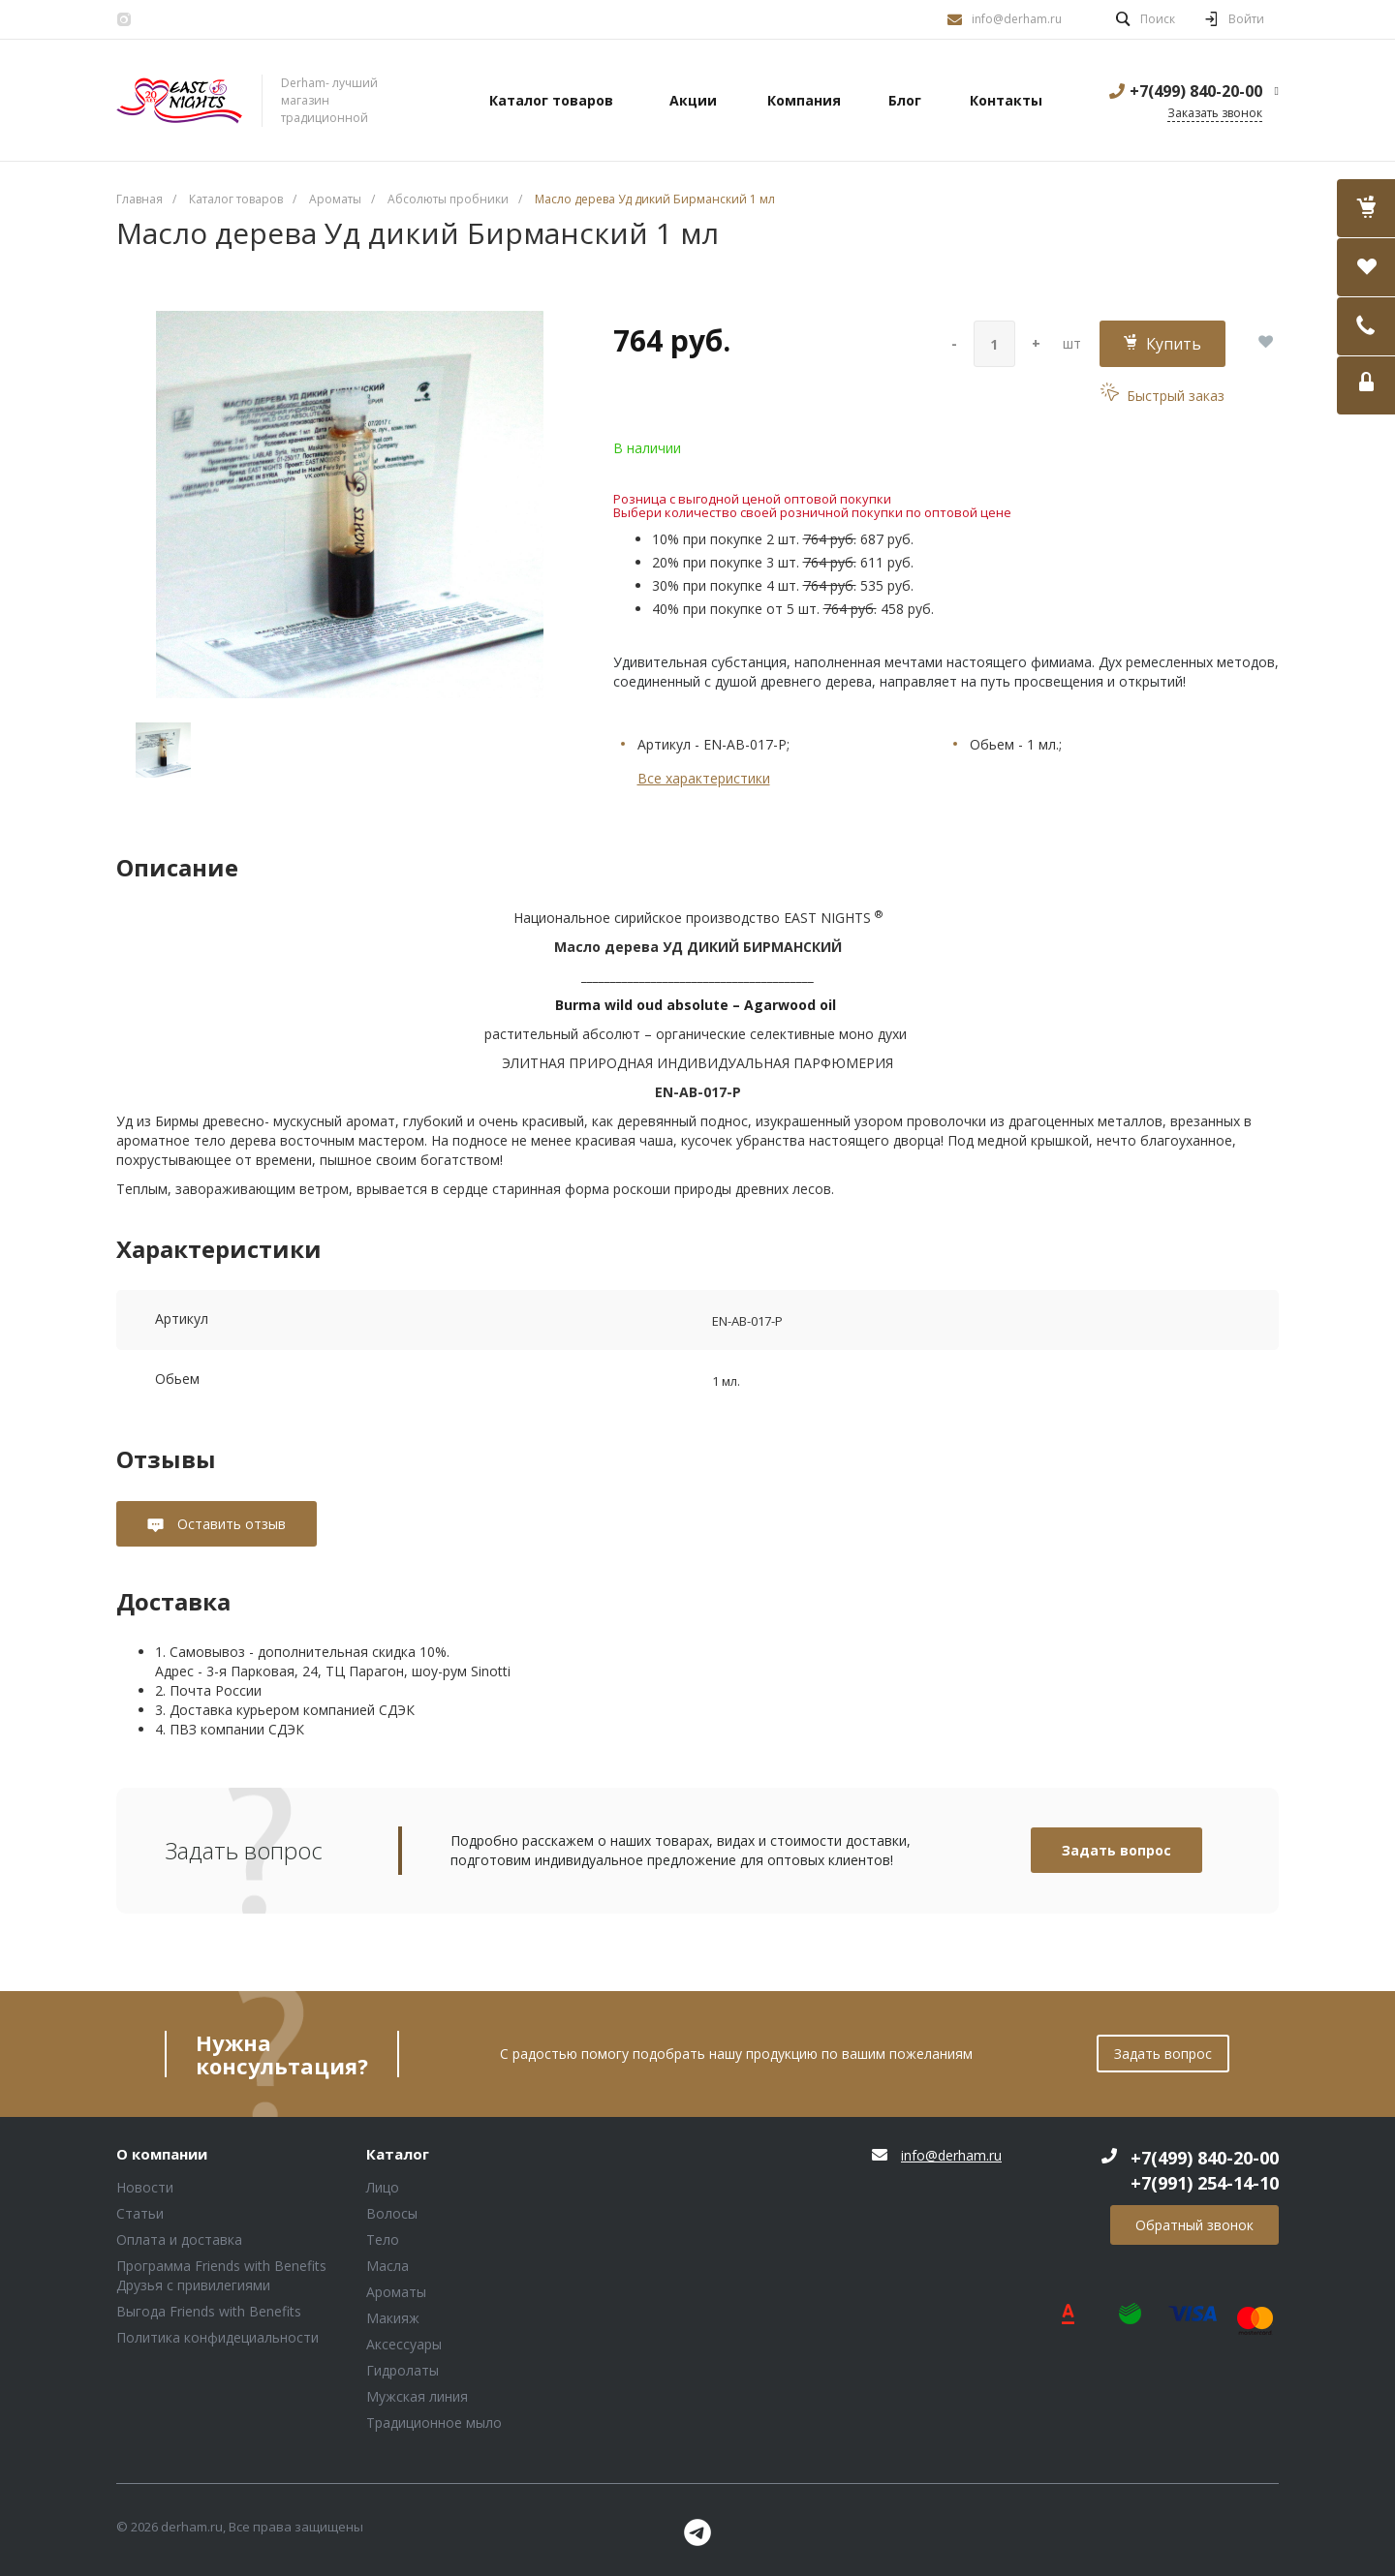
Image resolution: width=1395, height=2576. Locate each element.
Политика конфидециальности (217, 2337)
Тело (382, 2239)
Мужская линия (417, 2396)
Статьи (140, 2213)
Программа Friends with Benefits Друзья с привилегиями (221, 2275)
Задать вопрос (1116, 1850)
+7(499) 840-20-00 (1196, 91)
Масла (387, 2265)
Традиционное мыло (434, 2422)
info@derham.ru (1017, 19)
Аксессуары (404, 2344)
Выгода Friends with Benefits (208, 2311)
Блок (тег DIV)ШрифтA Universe (179, 101)
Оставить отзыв (229, 1524)
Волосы (392, 2213)
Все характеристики (703, 778)
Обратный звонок (1194, 2225)
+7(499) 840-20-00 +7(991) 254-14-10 (1205, 2170)
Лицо (382, 2187)
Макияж (392, 2318)
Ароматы (396, 2292)
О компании (161, 2154)
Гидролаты (402, 2370)
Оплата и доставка (179, 2239)
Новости (144, 2187)
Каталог (397, 2154)
